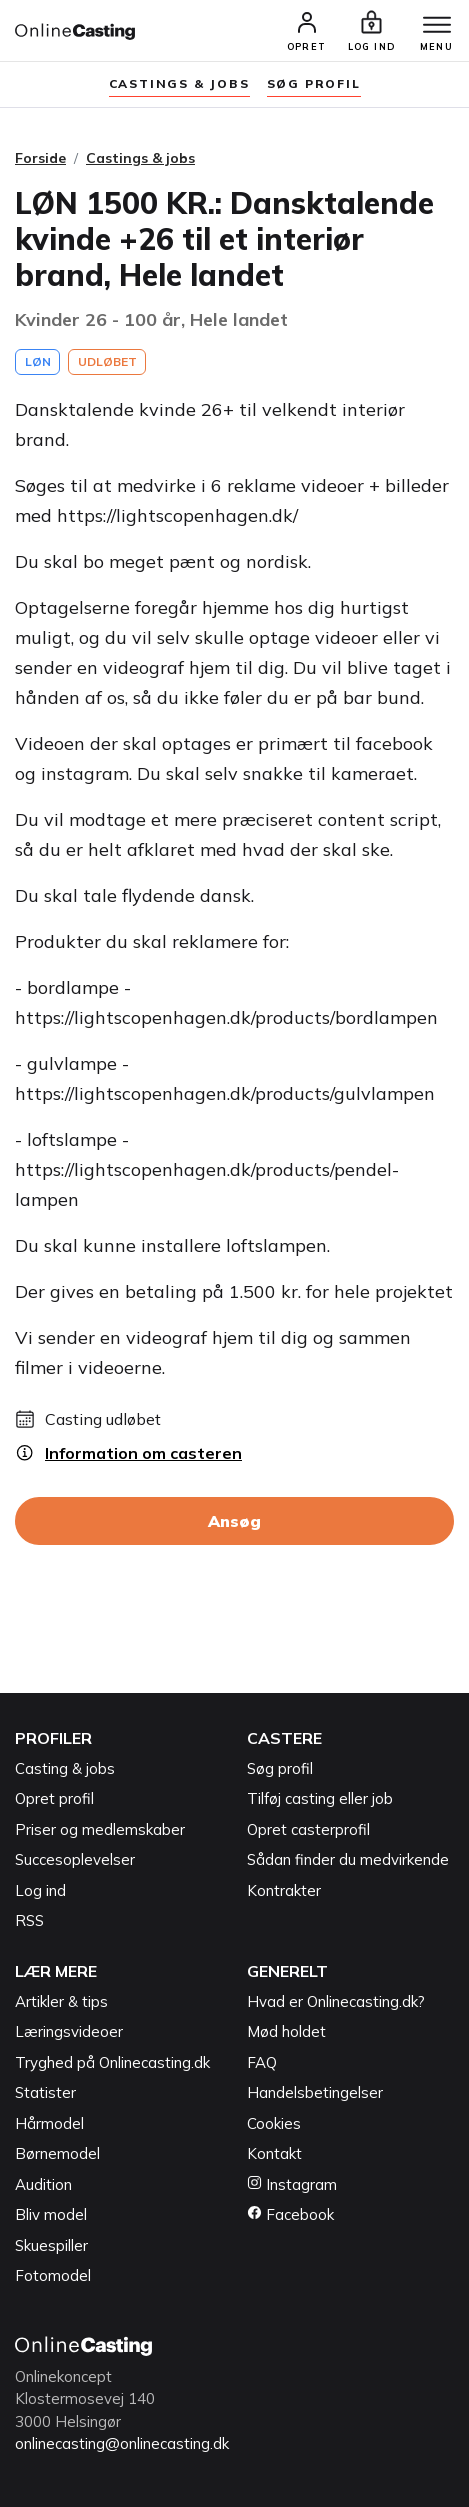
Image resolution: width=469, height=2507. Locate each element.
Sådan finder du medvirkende (348, 1859)
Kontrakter (284, 1890)
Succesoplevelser (75, 1859)
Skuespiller (51, 2245)
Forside (40, 158)
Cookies (274, 2123)
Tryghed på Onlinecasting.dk (112, 2062)
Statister (45, 2092)
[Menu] (437, 26)
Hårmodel (49, 2123)
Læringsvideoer (69, 2031)
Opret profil (54, 1798)
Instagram (292, 2184)
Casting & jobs (65, 1768)
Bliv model (51, 2214)
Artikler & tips (61, 2001)
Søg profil (280, 1768)
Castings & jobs (179, 83)
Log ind (40, 1890)
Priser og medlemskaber (100, 1829)
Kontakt (274, 2153)
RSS (29, 1920)
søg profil (314, 83)
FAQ (262, 2062)
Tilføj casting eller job (320, 1798)
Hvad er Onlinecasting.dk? (336, 2001)
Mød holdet (286, 2031)
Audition (43, 2184)
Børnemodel (57, 2153)
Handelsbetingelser (315, 2092)
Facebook (290, 2214)
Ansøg (234, 1521)
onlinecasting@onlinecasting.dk (122, 2443)
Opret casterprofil (308, 1829)
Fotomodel (53, 2275)
